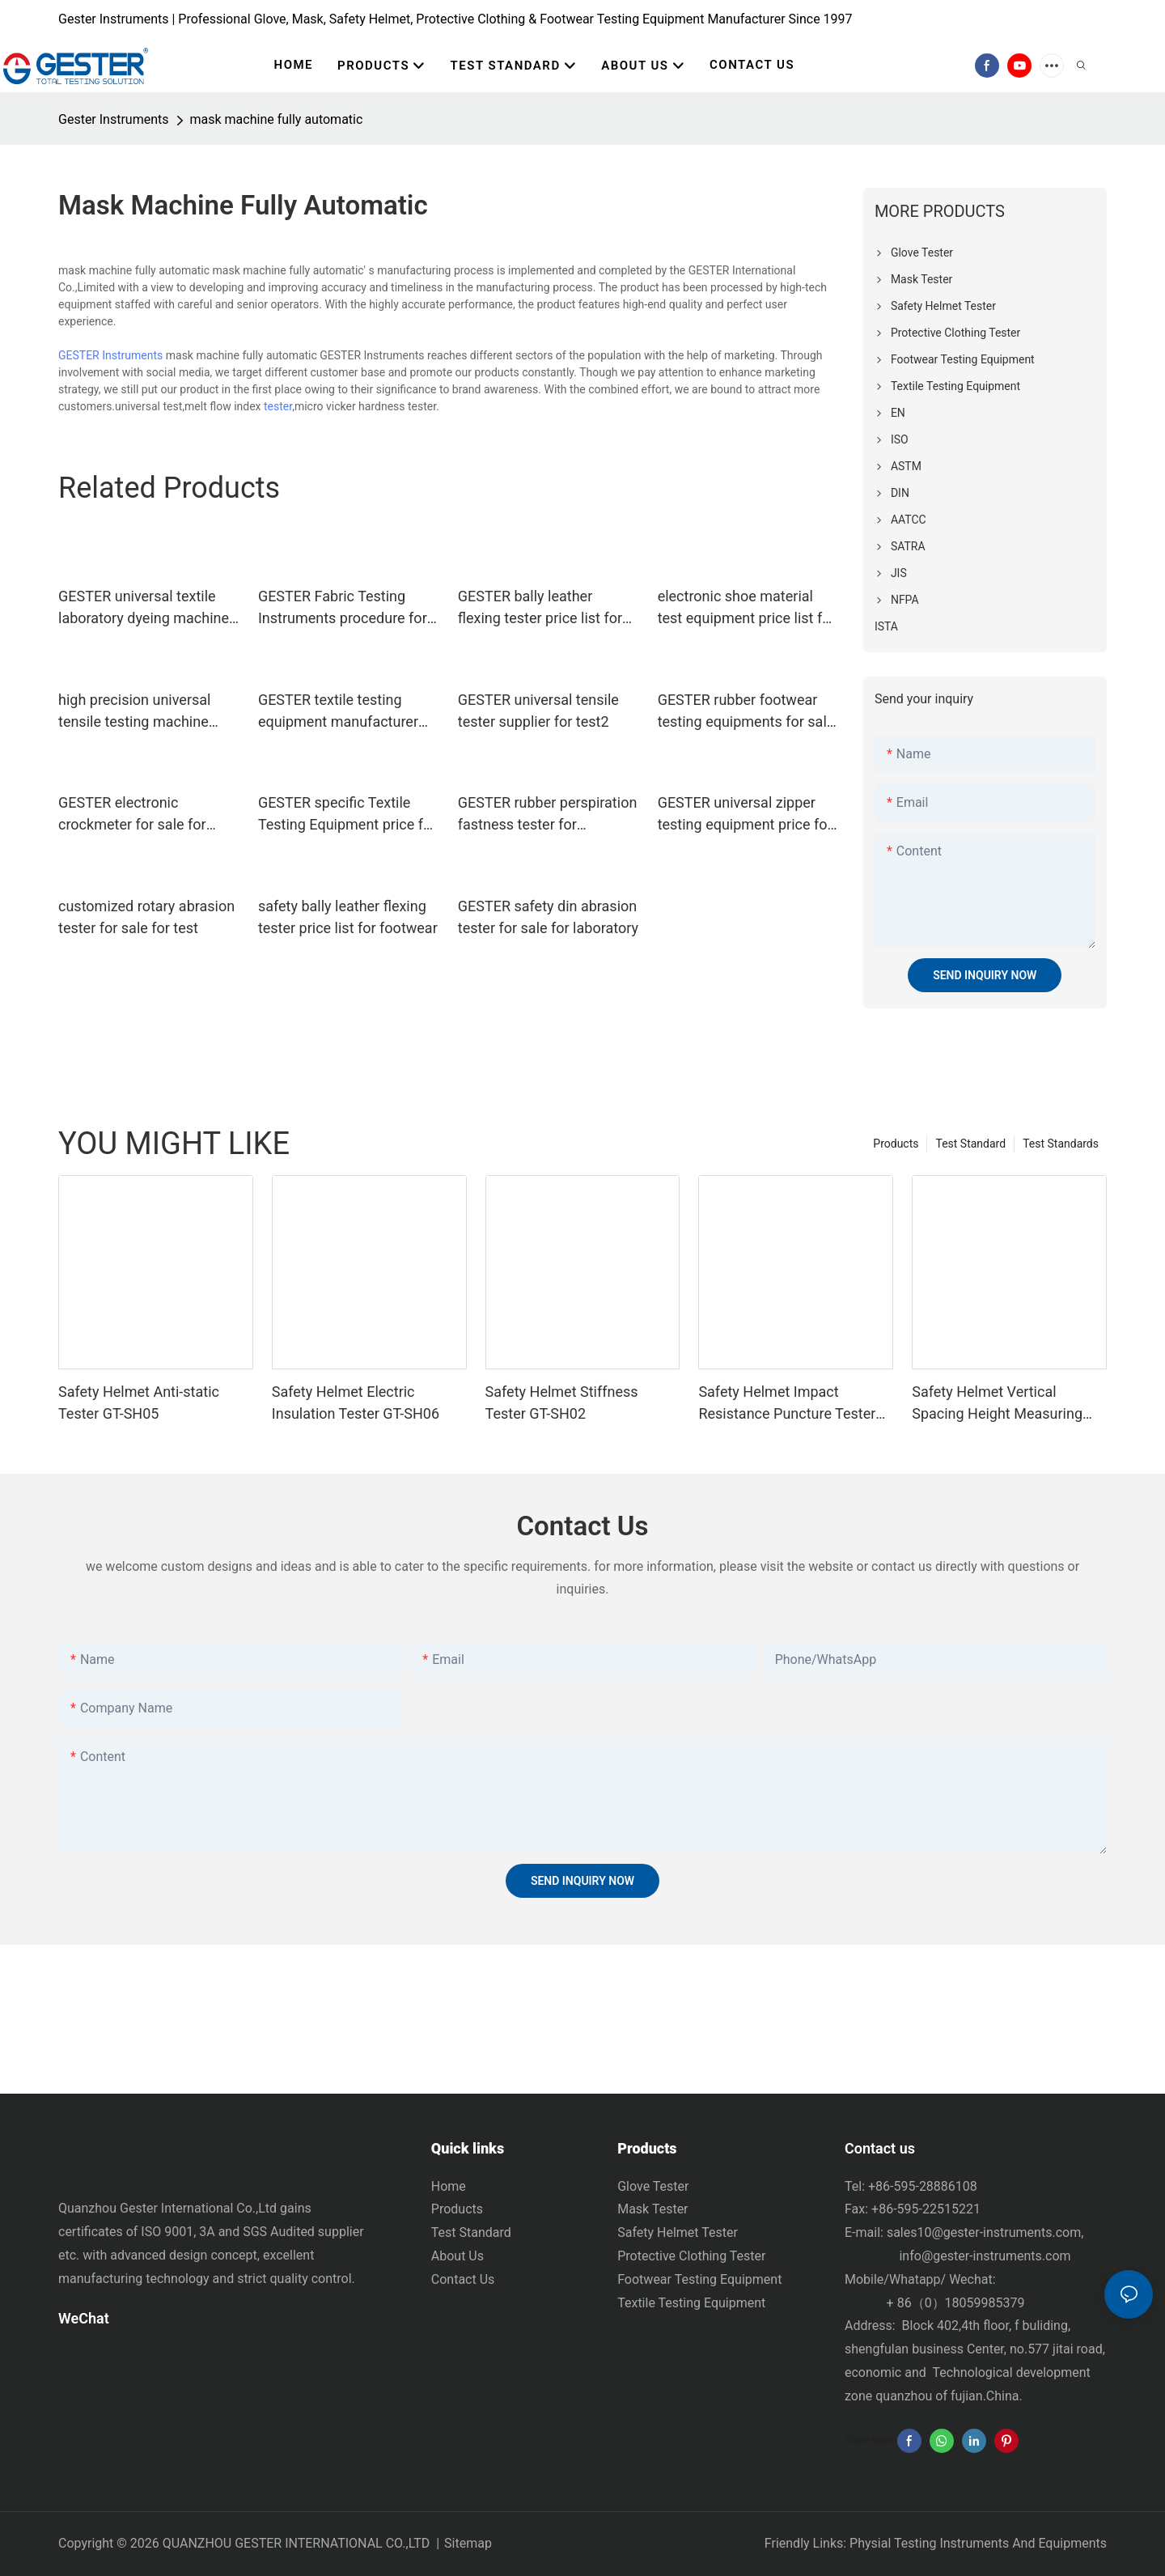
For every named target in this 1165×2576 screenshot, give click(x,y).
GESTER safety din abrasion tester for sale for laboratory (548, 917)
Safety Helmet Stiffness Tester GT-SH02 (561, 1402)
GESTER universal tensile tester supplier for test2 (538, 710)
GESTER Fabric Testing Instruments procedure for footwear (342, 608)
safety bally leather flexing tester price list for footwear (348, 917)
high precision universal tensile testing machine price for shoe (134, 711)
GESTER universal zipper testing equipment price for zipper (745, 814)
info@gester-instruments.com (982, 2256)
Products (895, 1143)
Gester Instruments (113, 119)
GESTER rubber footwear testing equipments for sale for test (746, 711)
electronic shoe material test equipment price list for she (747, 608)
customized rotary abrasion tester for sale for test (146, 917)
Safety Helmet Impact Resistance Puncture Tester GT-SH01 (786, 1403)
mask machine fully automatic (276, 119)
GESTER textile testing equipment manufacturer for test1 (338, 711)
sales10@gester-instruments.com (984, 2232)
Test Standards (1061, 1143)
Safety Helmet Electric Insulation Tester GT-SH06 (355, 1402)
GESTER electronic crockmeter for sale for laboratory (132, 814)
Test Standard (970, 1143)
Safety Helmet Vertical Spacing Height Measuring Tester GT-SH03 (997, 1403)
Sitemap (468, 2543)
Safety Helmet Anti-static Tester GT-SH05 (138, 1402)
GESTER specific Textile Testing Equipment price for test (347, 814)
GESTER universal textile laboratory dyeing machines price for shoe (147, 608)
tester (278, 406)
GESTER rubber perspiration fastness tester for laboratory (548, 814)
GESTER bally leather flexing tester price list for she (540, 608)
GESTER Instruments (110, 355)
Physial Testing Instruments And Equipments (978, 2543)
